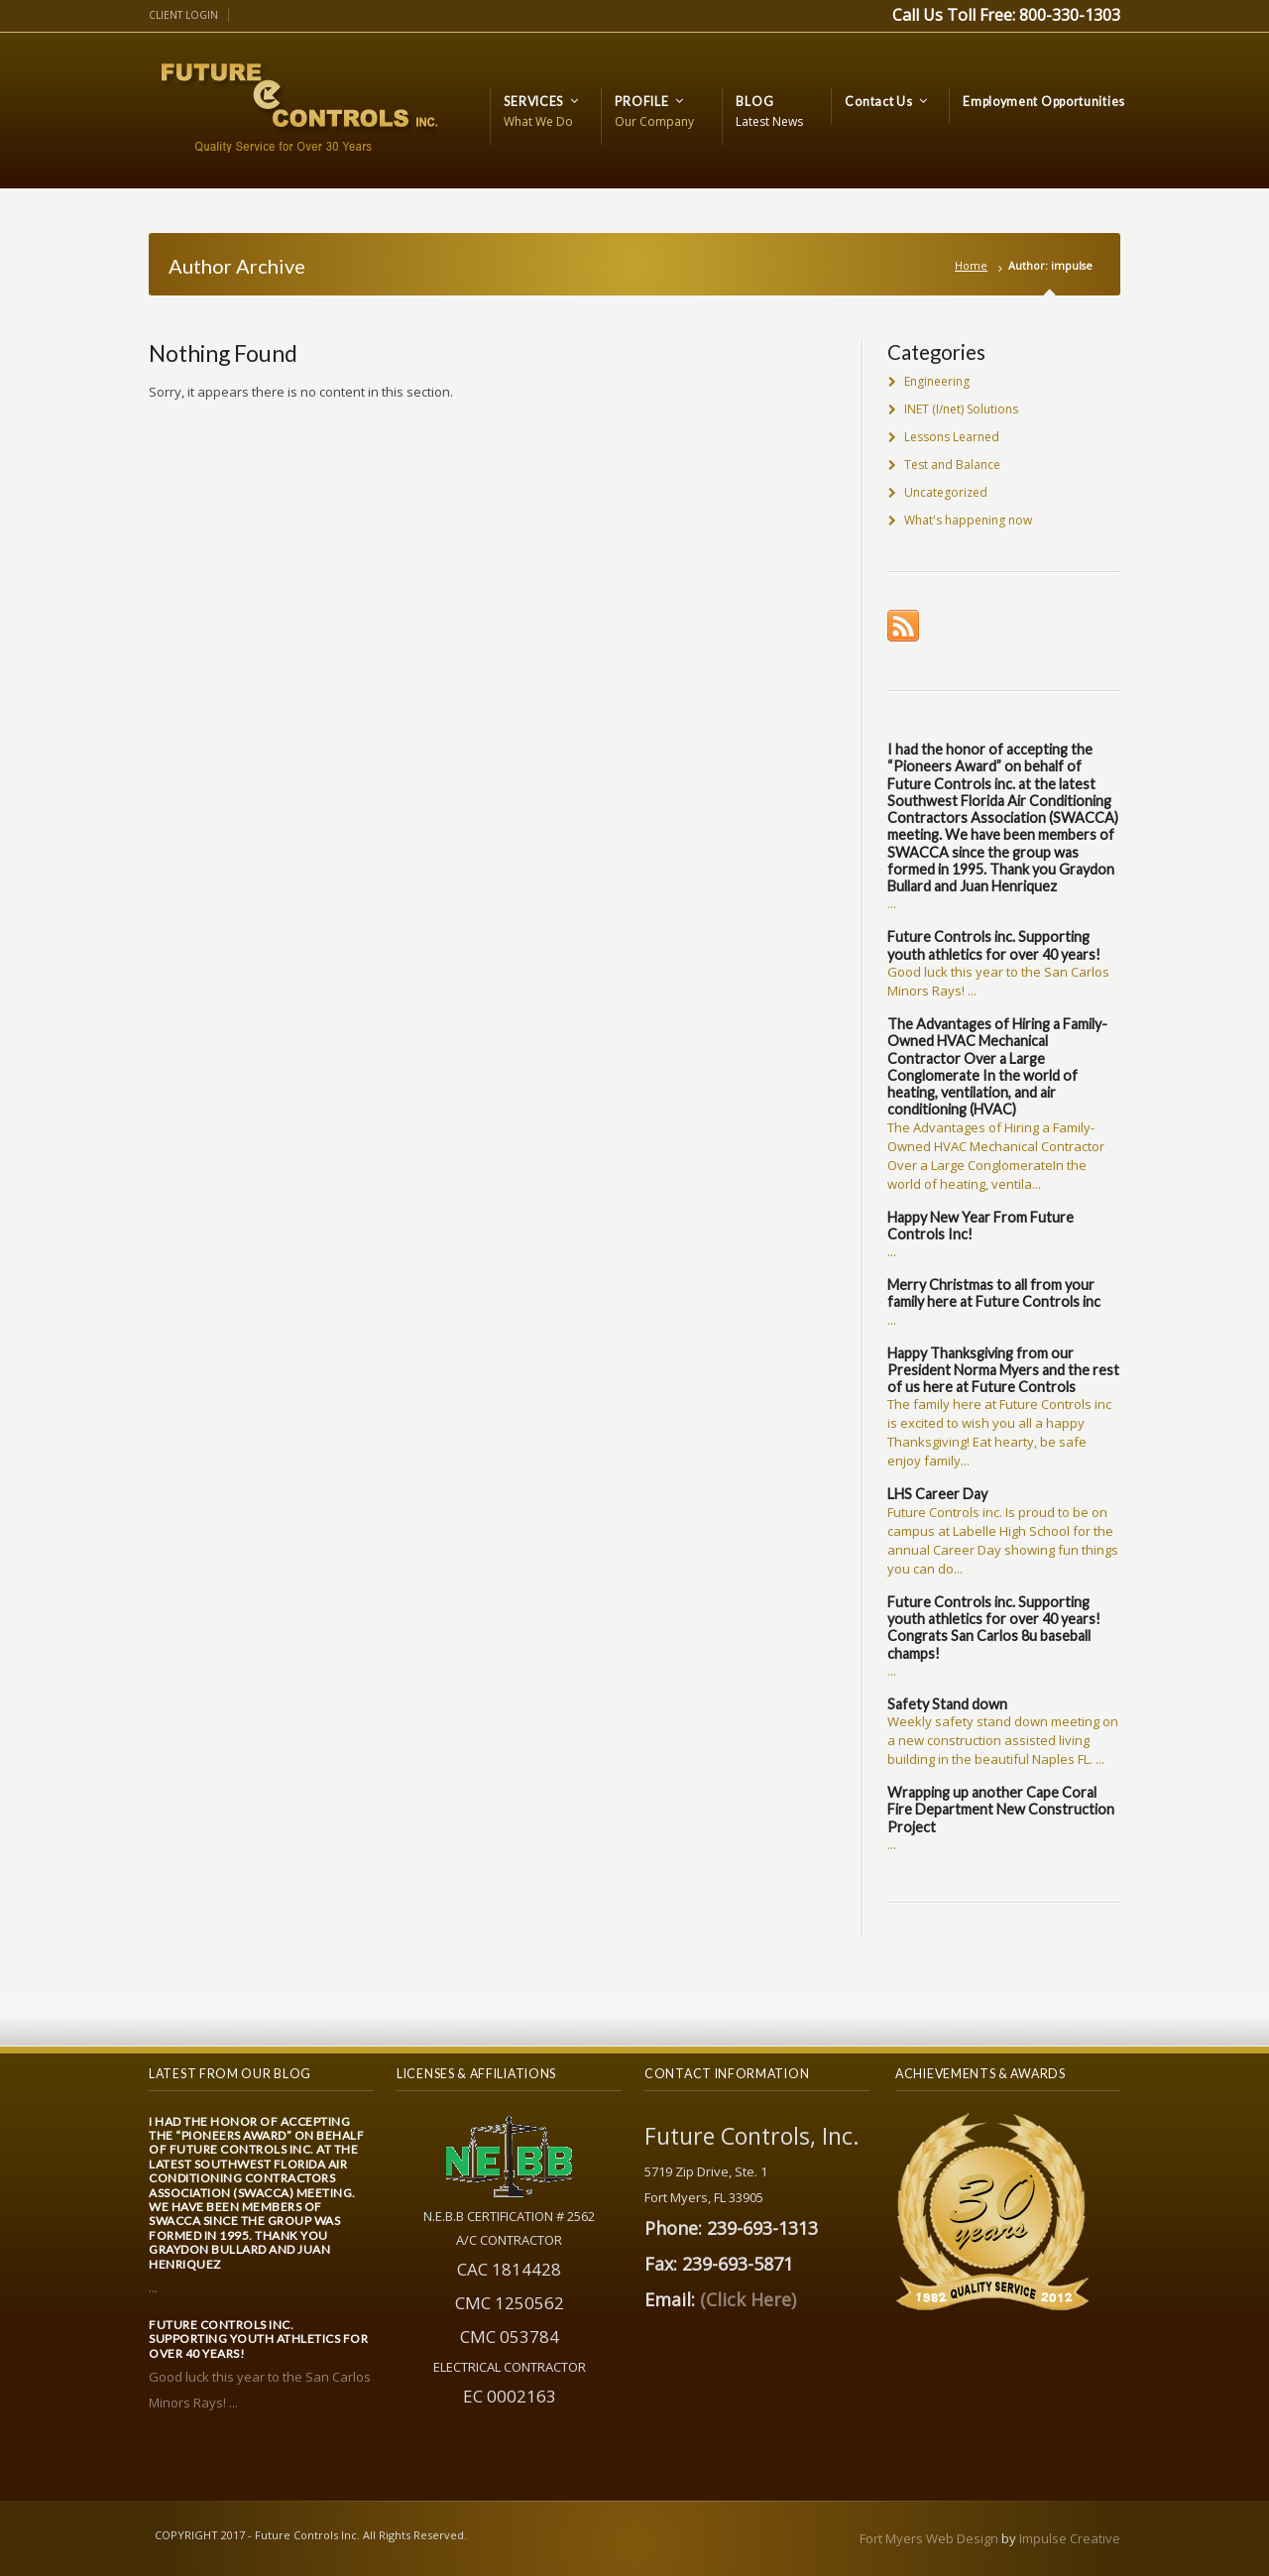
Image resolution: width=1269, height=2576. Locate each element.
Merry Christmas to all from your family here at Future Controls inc (993, 1293)
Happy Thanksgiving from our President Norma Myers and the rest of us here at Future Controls (1003, 1370)
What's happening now (968, 520)
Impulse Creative (1069, 2538)
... (891, 903)
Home (971, 265)
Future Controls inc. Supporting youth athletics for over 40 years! (993, 945)
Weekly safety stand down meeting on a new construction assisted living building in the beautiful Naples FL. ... (1002, 1740)
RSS (903, 626)
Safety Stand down (947, 1704)
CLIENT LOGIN (183, 15)
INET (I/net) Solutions (961, 409)
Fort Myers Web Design (929, 2538)
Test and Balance (952, 464)
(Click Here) (748, 2299)
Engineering (937, 381)
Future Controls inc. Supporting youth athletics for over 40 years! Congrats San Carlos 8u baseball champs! (993, 1627)
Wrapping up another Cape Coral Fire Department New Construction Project (1000, 1809)
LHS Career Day (937, 1493)
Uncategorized (945, 492)
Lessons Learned (951, 436)
